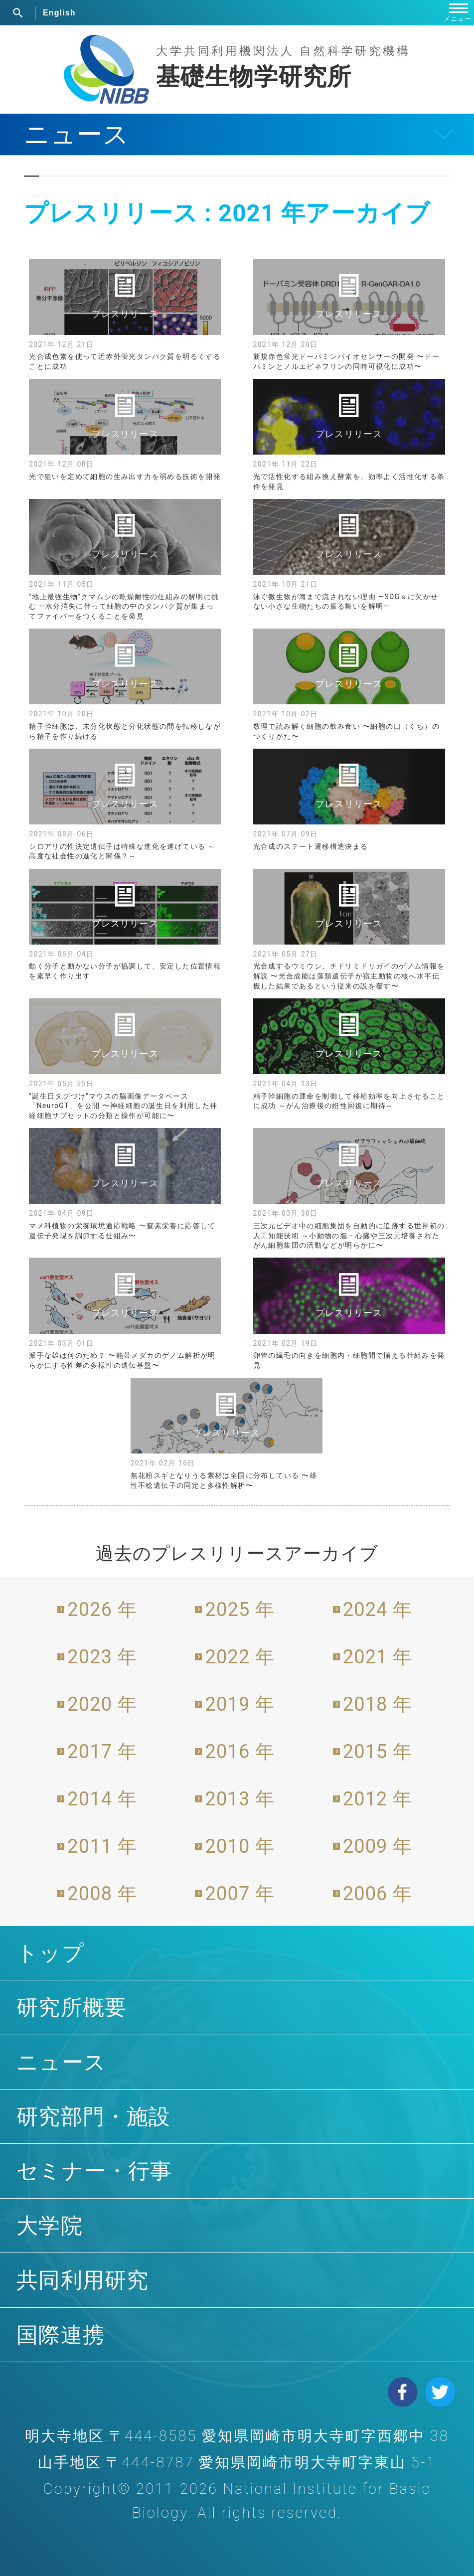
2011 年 (102, 1846)
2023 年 (102, 1657)
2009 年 (378, 1846)
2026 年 (102, 1609)
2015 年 (378, 1752)
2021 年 (378, 1657)
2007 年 (240, 1894)
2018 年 (378, 1704)
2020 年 (102, 1704)
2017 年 (102, 1752)
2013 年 (240, 1799)
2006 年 (378, 1894)
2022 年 (240, 1657)
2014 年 (102, 1799)
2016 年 (240, 1752)
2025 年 (240, 1609)
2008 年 (102, 1894)
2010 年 (240, 1846)
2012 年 (378, 1799)
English (59, 12)
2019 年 (240, 1704)
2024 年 (378, 1609)
